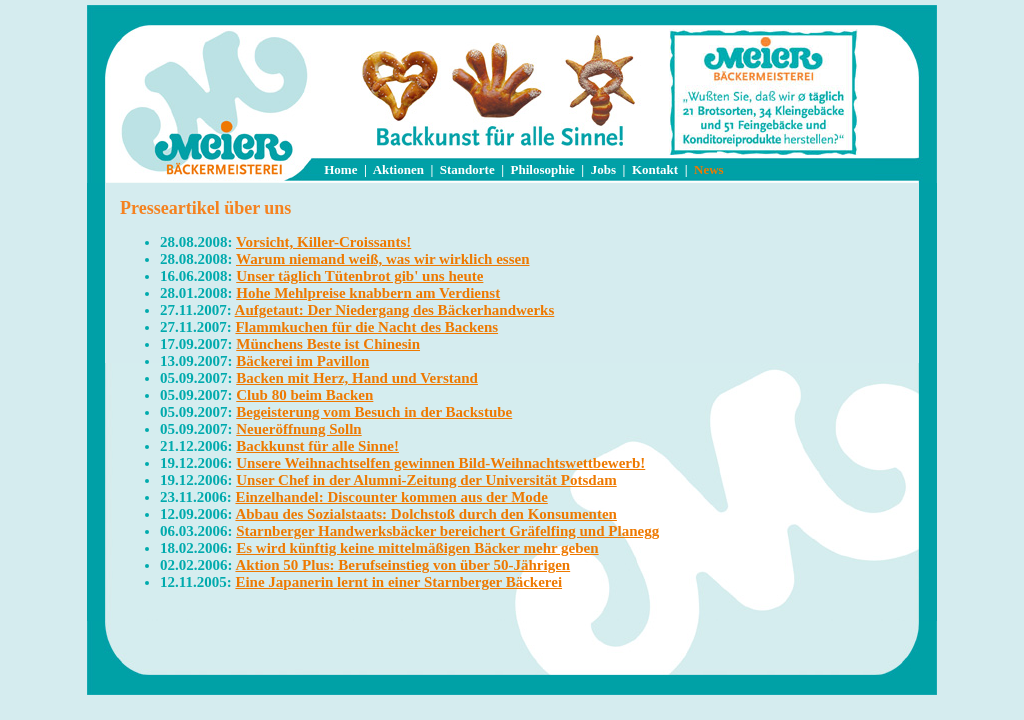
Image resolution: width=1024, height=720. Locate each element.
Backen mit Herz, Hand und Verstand (357, 378)
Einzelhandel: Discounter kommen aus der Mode (391, 497)
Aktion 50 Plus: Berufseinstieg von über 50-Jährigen (402, 565)
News (709, 169)
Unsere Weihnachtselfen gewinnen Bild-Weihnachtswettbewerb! (440, 463)
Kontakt (655, 169)
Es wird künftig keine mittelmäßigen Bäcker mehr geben (417, 548)
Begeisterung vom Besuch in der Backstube (374, 412)
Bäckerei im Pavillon (302, 361)
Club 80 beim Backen (304, 395)
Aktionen (398, 169)
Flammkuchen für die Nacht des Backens (366, 327)
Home (340, 169)
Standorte (467, 169)
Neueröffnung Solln (298, 429)
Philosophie (543, 169)
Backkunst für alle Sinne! (317, 446)
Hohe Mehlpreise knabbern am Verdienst (368, 293)
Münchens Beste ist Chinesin (328, 344)
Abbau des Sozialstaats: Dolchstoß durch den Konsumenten (425, 514)
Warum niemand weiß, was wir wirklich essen (383, 259)
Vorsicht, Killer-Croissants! (323, 242)
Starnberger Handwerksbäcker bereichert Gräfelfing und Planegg (447, 531)
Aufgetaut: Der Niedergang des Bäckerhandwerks (395, 310)
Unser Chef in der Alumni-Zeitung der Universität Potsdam (426, 480)
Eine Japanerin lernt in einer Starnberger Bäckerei (398, 582)
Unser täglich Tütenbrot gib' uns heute (359, 276)
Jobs (603, 169)
